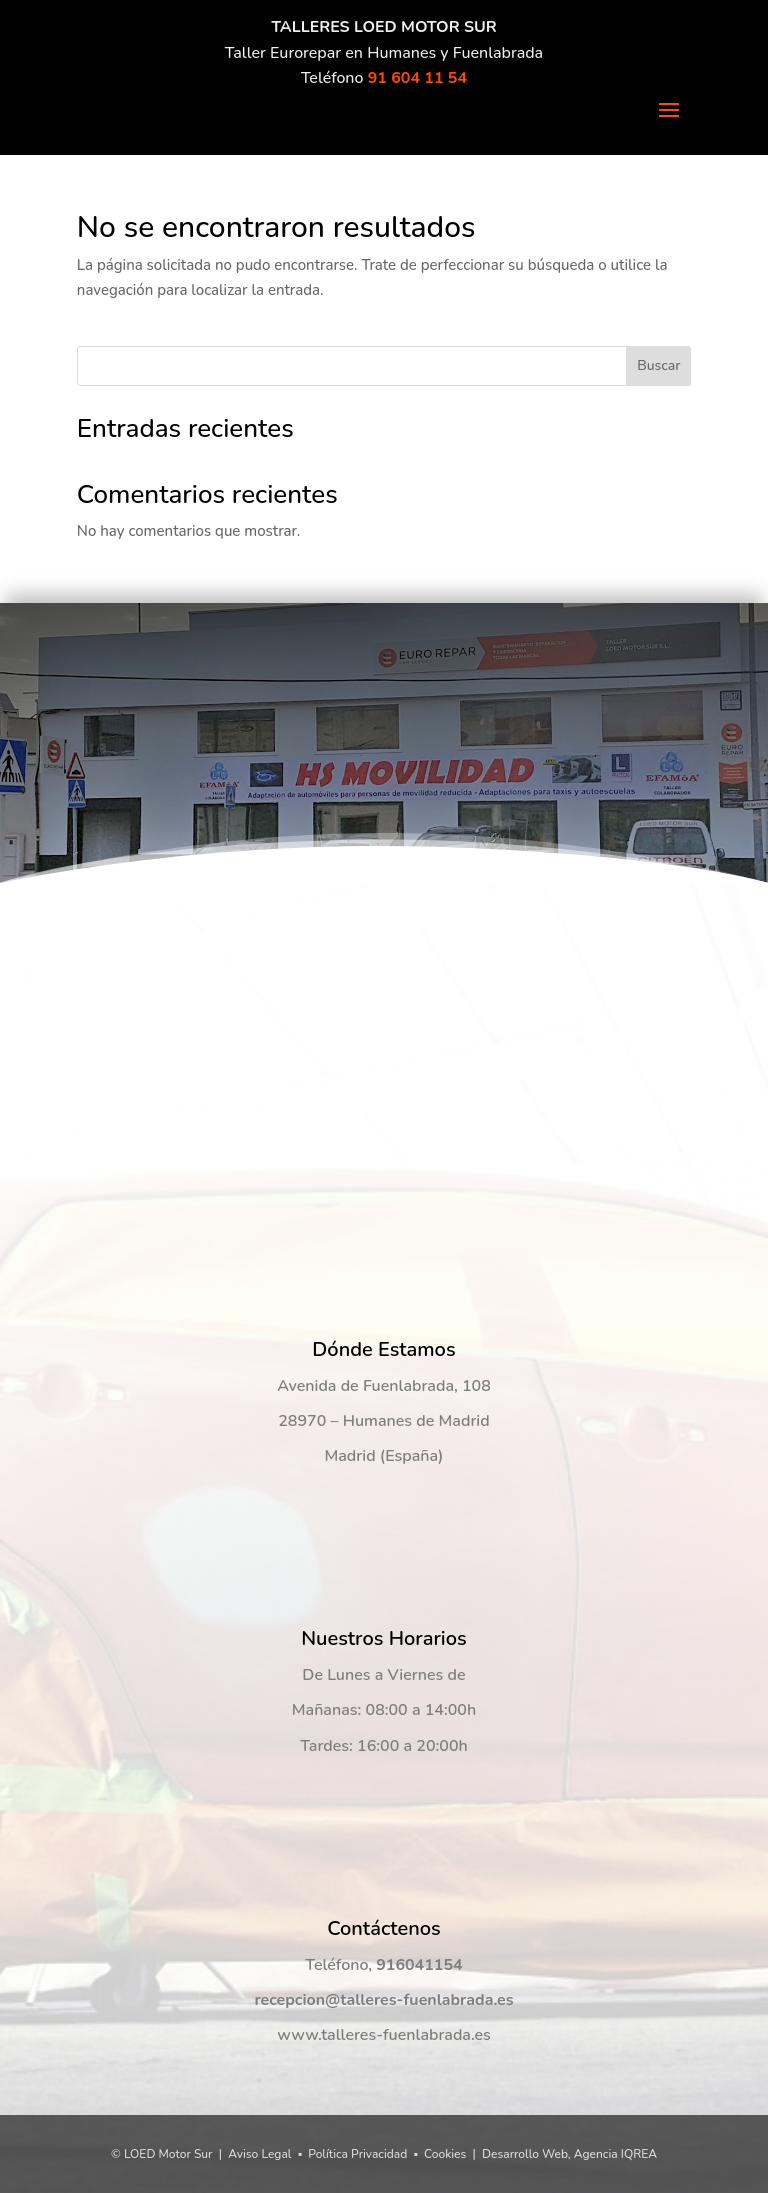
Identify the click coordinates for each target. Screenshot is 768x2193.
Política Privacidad (357, 2154)
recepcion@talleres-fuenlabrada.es (383, 2000)
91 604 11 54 (417, 78)
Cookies (445, 2154)
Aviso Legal (259, 2154)
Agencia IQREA (615, 2154)
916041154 (419, 1965)
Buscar (658, 365)
